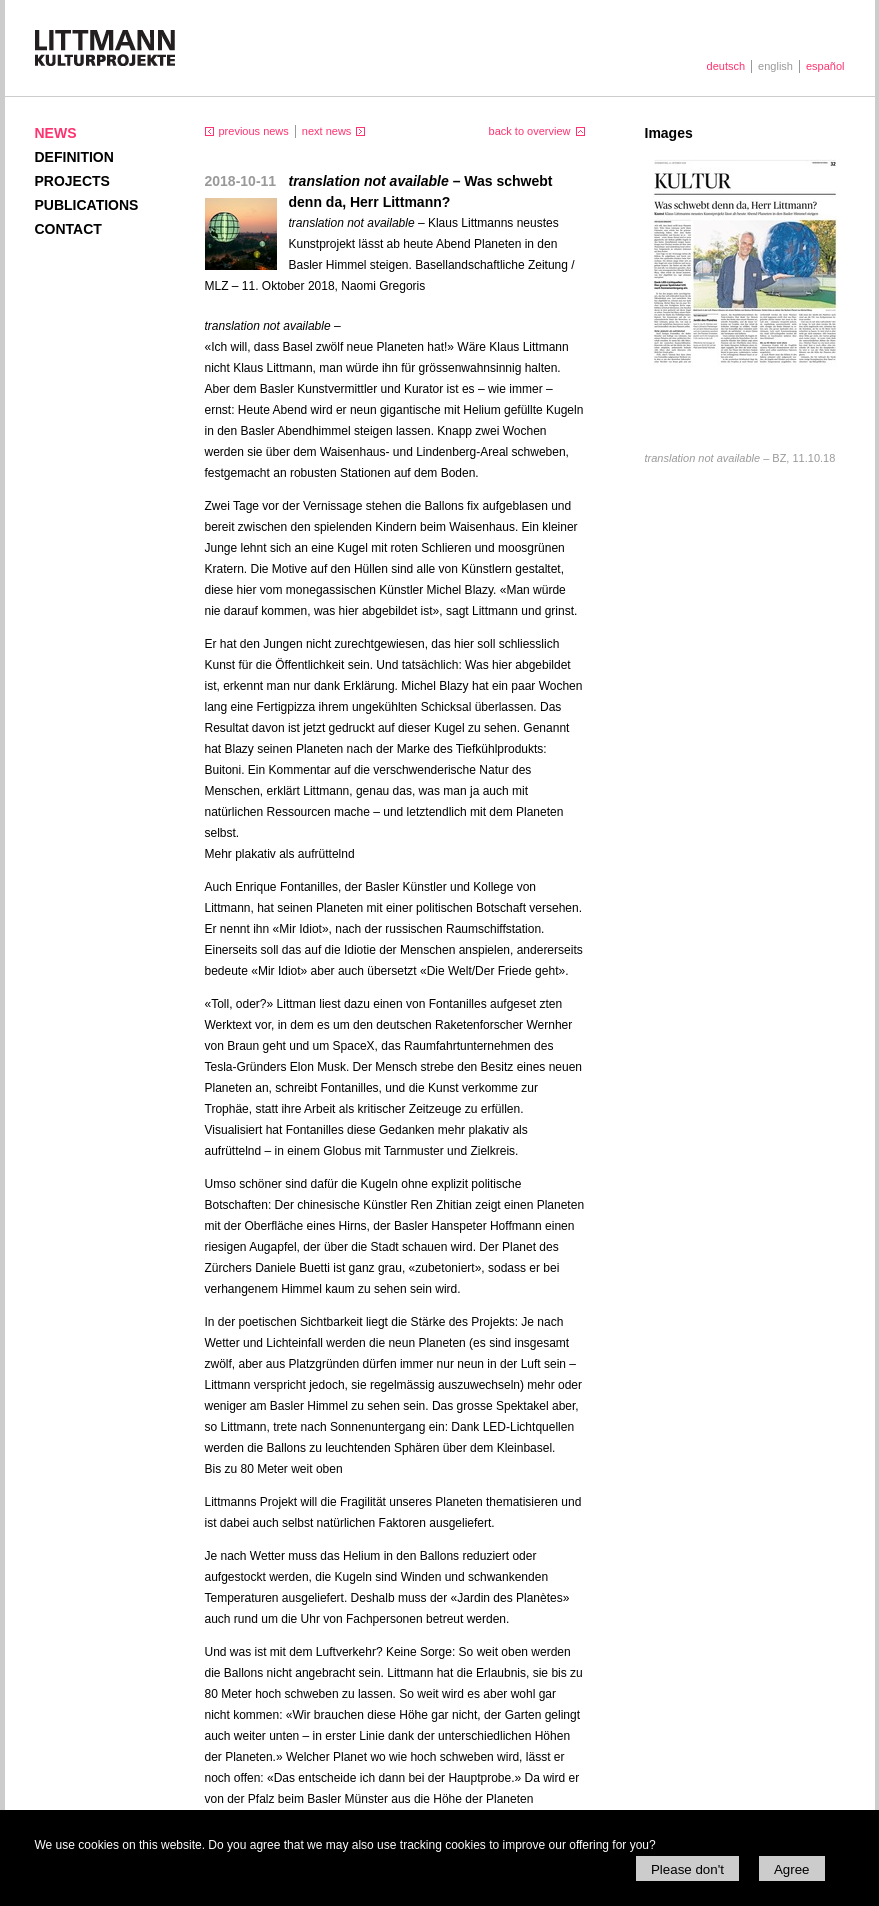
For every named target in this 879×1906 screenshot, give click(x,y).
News (56, 133)
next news (327, 131)
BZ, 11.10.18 (740, 458)
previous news (254, 131)
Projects (72, 181)
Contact (68, 229)
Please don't (687, 1869)
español (825, 66)
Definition (74, 157)
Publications (87, 205)
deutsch (726, 66)
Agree (792, 1869)
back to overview (530, 131)
